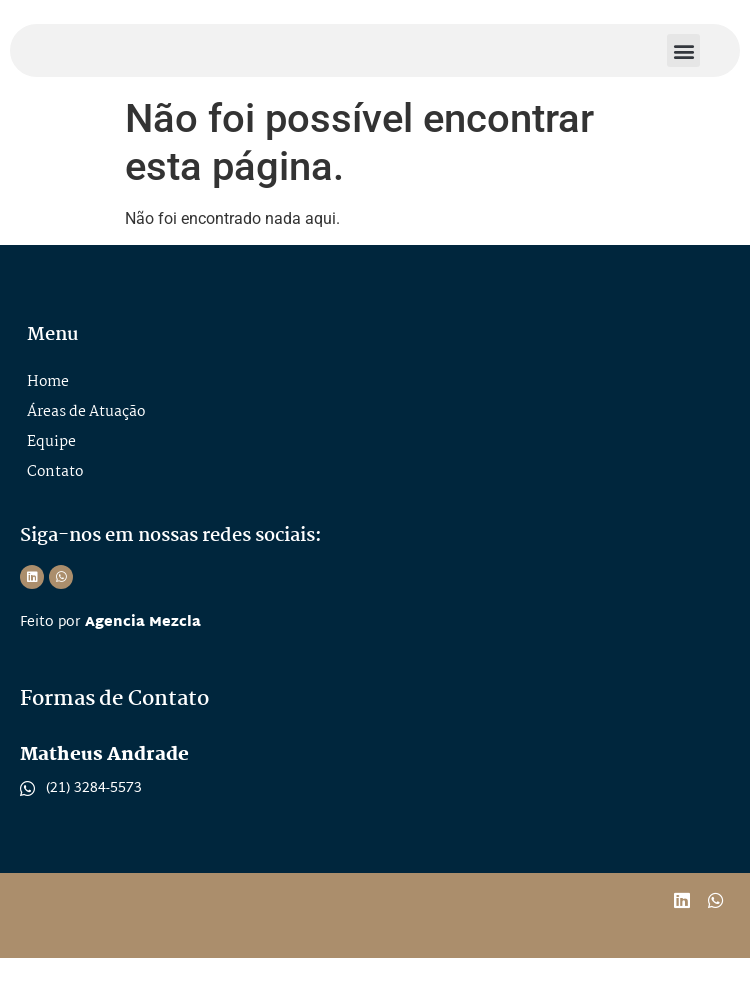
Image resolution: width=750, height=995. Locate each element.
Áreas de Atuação (86, 449)
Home (48, 419)
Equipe (51, 479)
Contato (55, 509)
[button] (683, 68)
